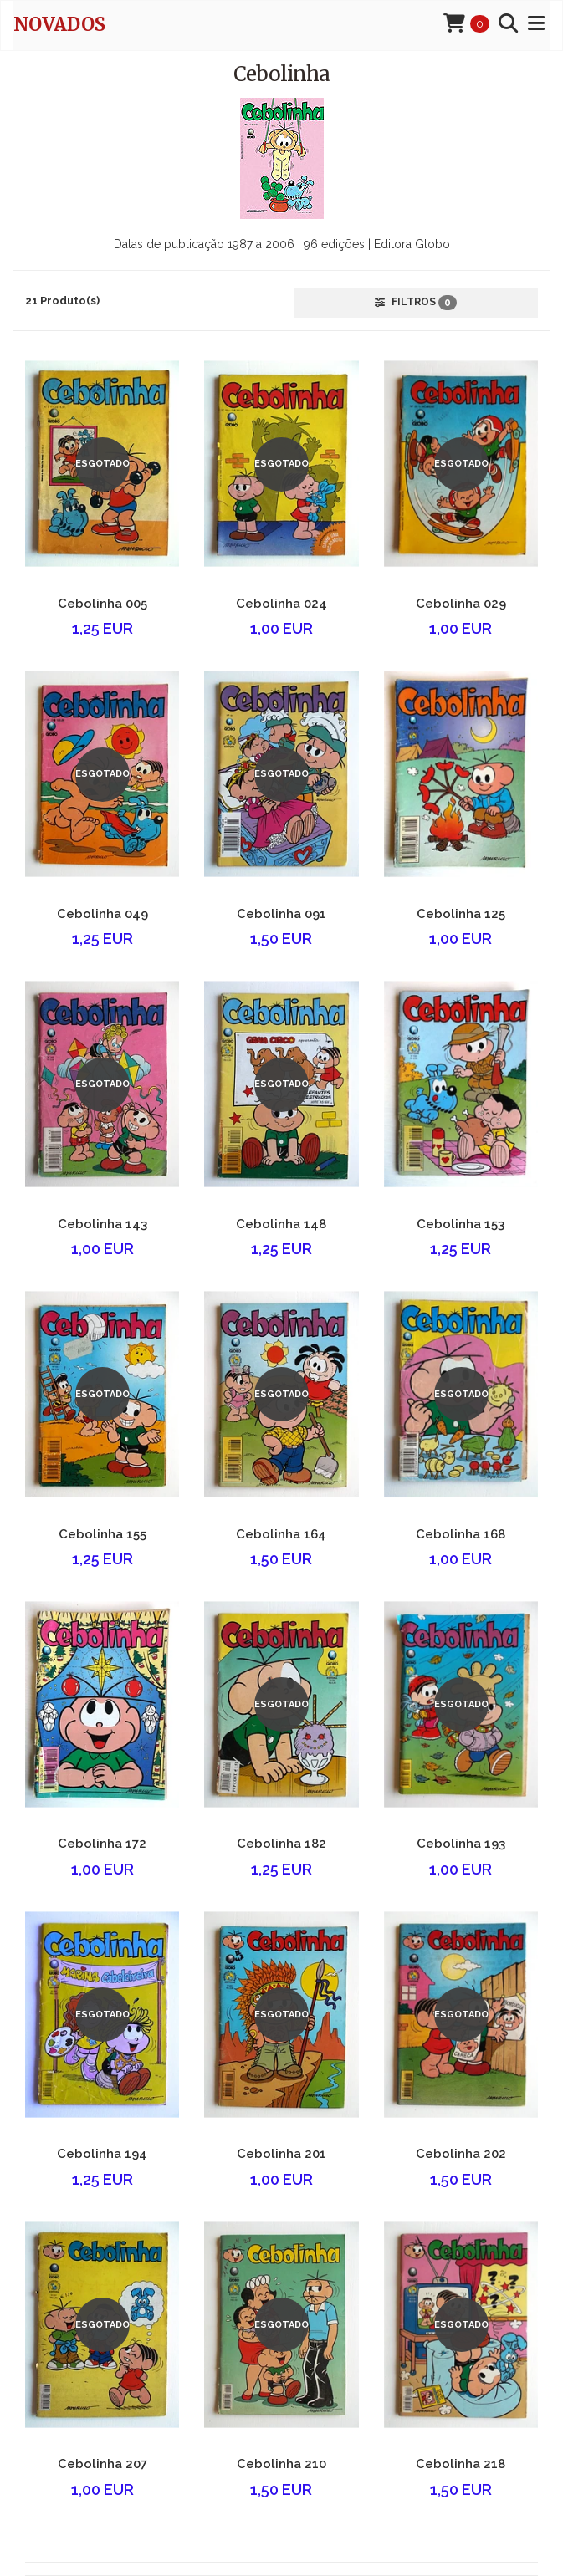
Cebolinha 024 (281, 603)
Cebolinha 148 (281, 1224)
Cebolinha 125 (461, 913)
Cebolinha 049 (102, 913)
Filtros (416, 302)
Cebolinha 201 (281, 2153)
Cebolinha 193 (461, 1843)
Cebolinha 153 (460, 1224)
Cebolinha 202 (461, 2153)
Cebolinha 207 (102, 2463)
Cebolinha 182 (281, 1843)
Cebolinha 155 (102, 1534)
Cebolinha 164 (281, 1534)
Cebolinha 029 (461, 603)
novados (59, 24)
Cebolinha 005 (102, 603)
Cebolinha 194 (102, 2153)
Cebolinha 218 (460, 2463)
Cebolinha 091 (281, 913)
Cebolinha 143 (102, 1224)
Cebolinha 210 (281, 2463)
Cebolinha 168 (460, 1534)
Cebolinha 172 (102, 1843)
